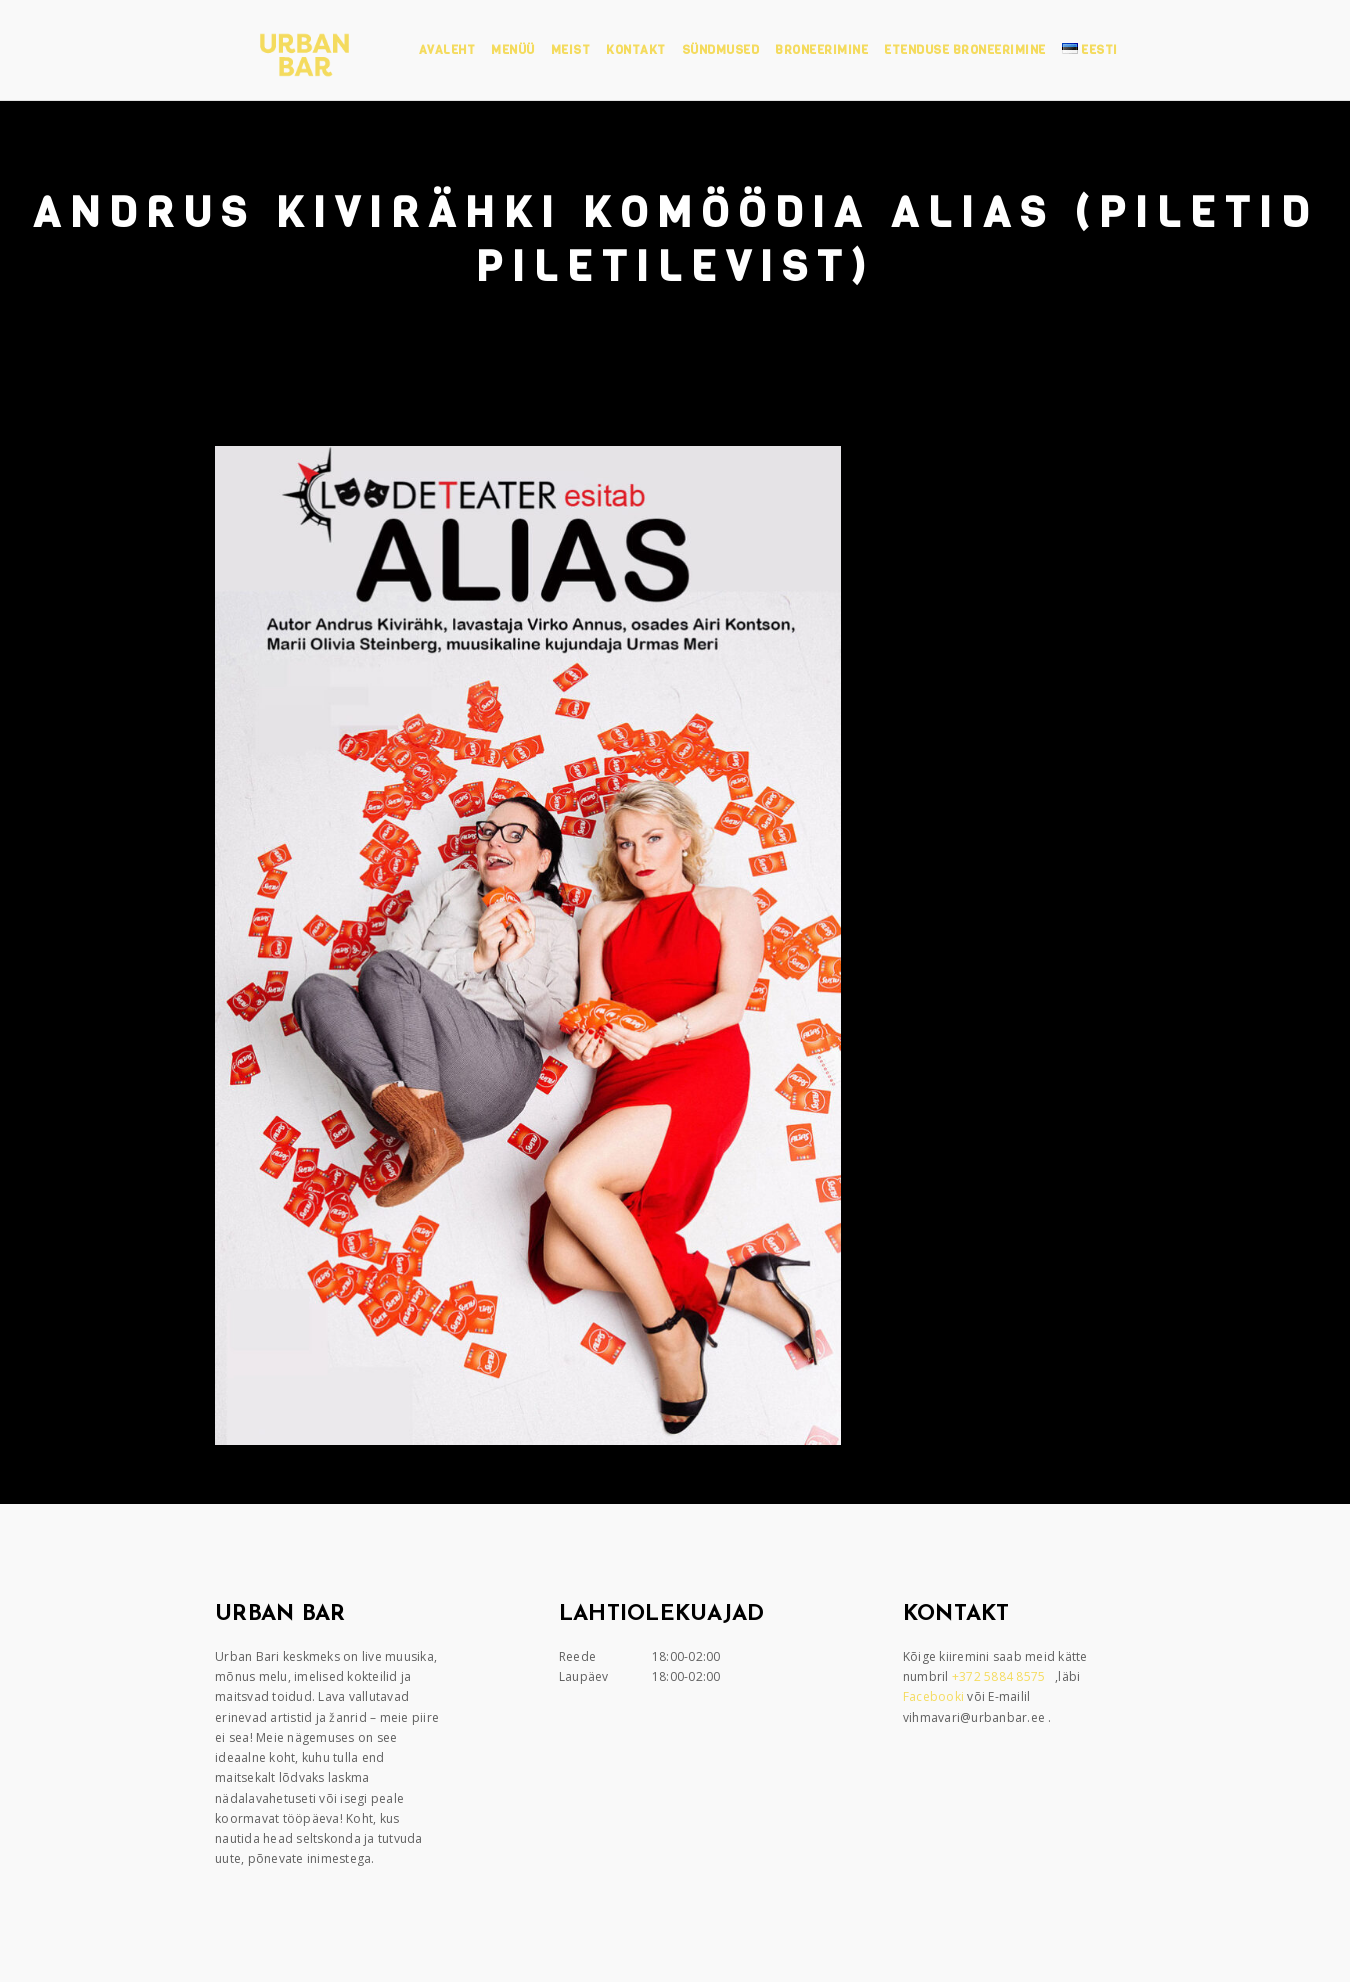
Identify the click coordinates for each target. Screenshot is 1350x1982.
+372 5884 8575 (1000, 1676)
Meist (571, 50)
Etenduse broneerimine (965, 50)
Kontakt (636, 50)
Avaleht (447, 50)
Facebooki (935, 1696)
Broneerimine (821, 50)
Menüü (513, 50)
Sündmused (721, 50)
